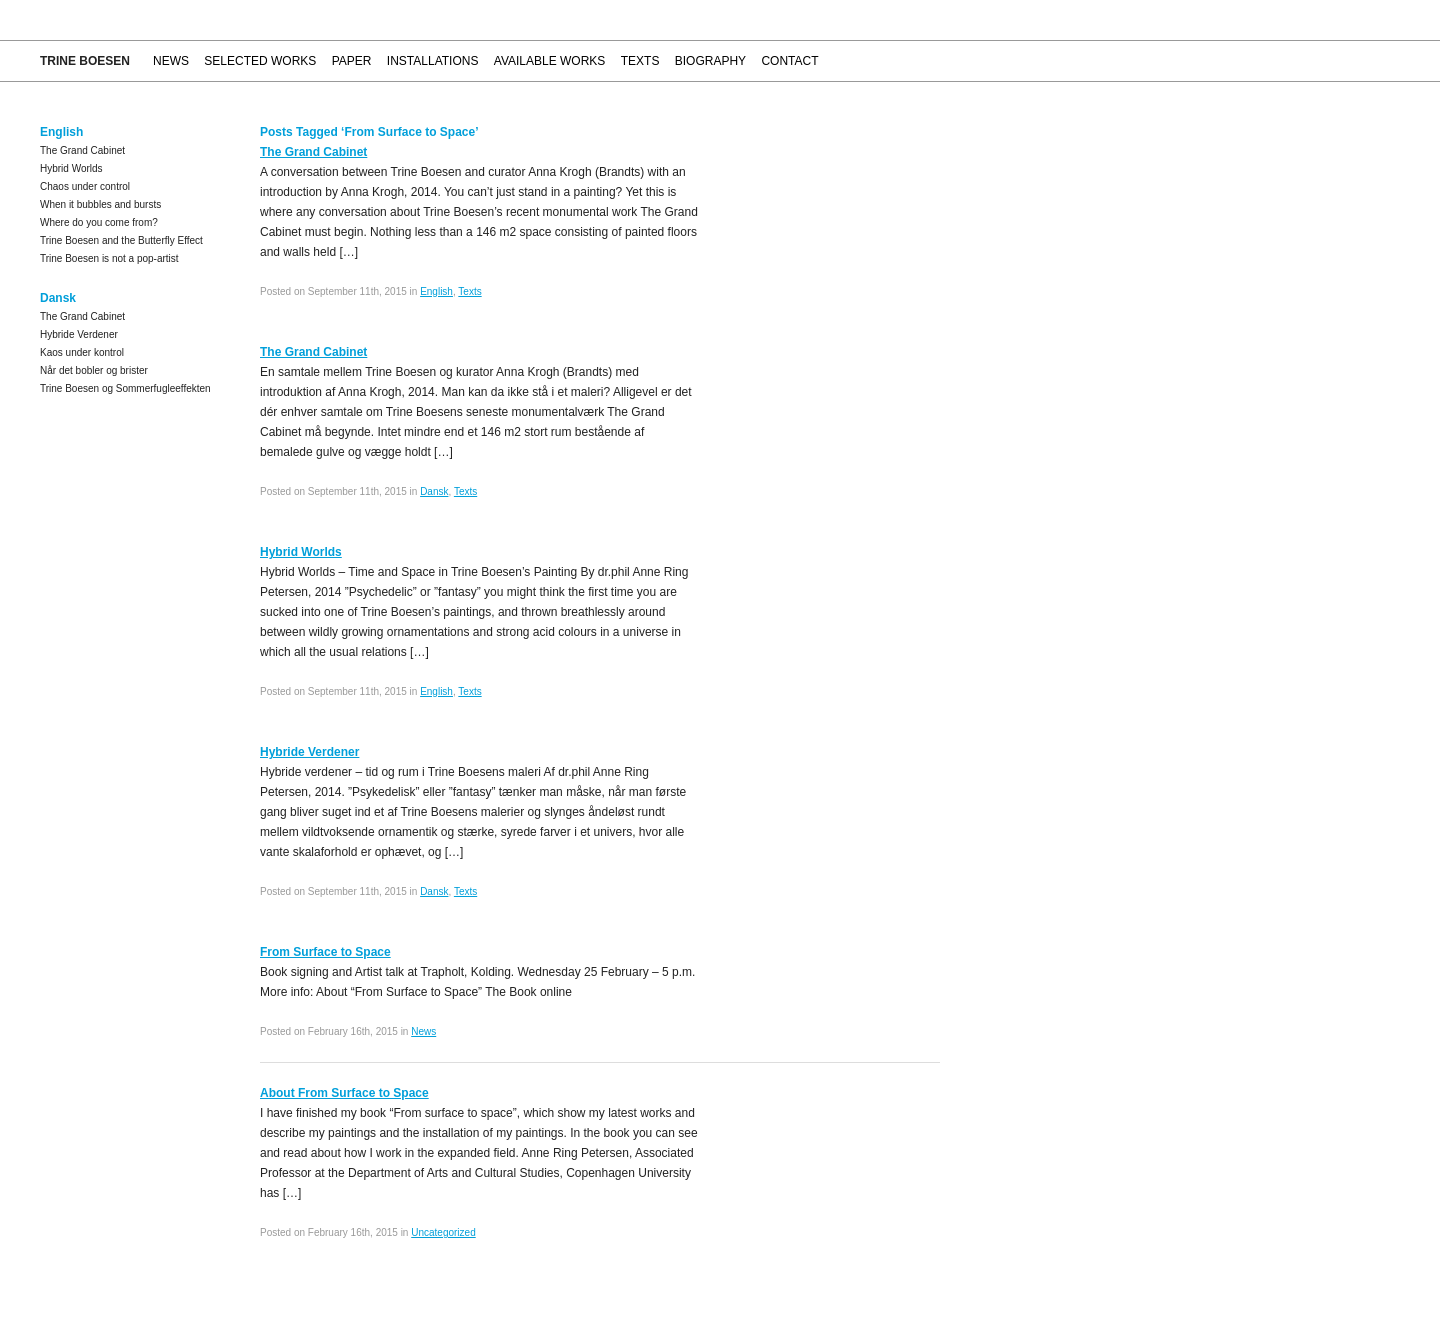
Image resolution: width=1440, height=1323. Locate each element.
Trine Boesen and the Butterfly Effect (121, 240)
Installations (433, 61)
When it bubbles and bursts (100, 204)
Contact (789, 61)
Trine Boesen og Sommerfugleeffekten (125, 388)
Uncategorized (443, 1232)
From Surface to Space (325, 952)
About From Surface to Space (344, 1093)
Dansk (434, 491)
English (436, 291)
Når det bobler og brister (94, 370)
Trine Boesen (85, 61)
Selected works (260, 61)
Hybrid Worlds (71, 168)
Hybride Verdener (79, 334)
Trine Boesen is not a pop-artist (109, 258)
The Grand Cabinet (82, 150)
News (171, 61)
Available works (550, 61)
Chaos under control (85, 186)
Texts (640, 61)
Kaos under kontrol (82, 352)
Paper (352, 61)
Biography (710, 61)
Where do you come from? (99, 222)
